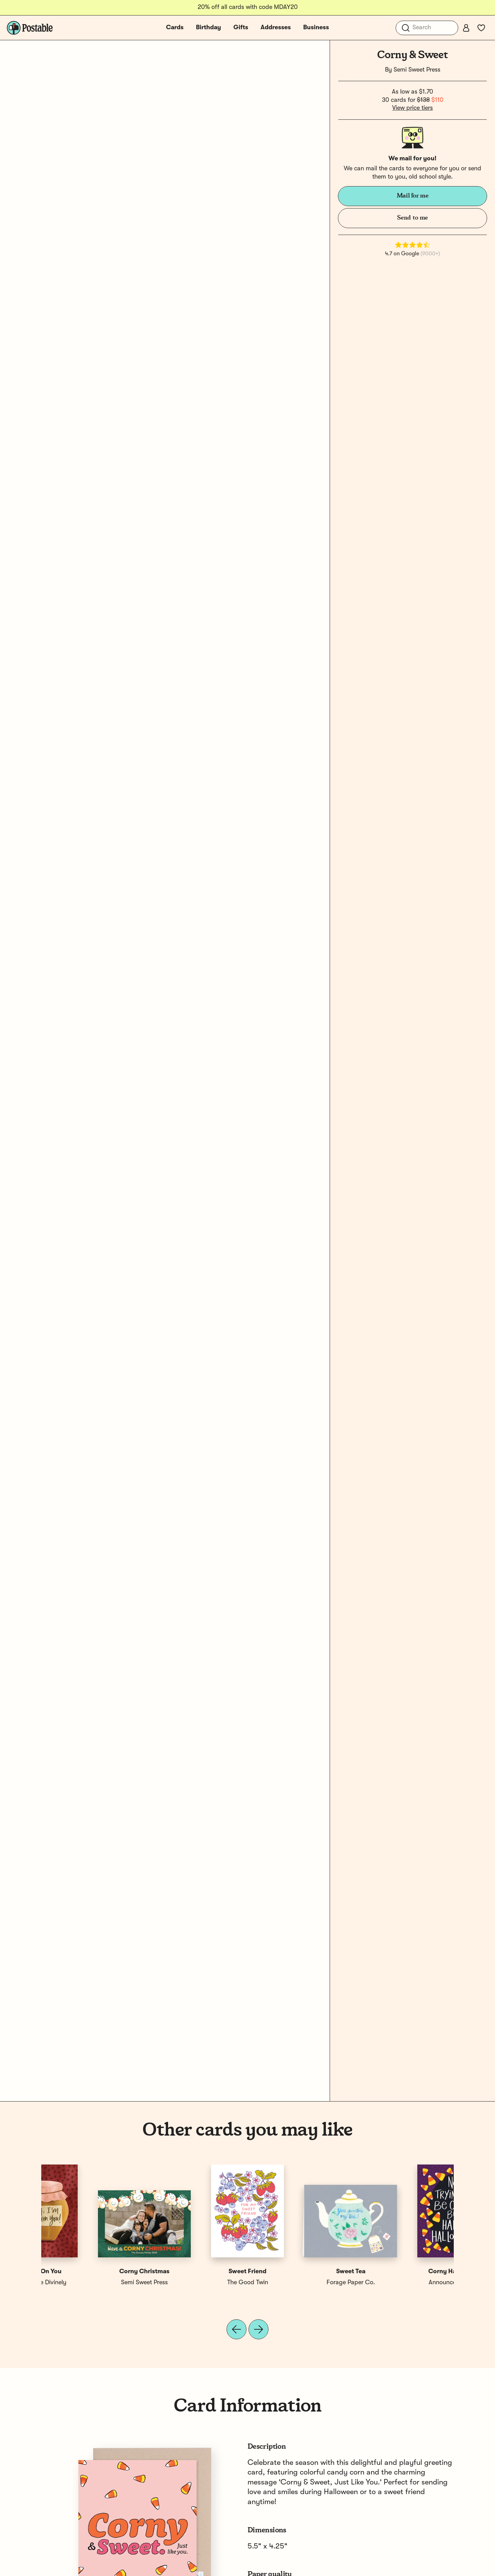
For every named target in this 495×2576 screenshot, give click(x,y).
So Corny (196, 2271)
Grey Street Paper (196, 2282)
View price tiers (412, 108)
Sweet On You (402, 2271)
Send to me (412, 218)
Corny (299, 2271)
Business (316, 27)
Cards (175, 27)
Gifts (240, 27)
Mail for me (413, 196)
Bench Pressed (299, 2282)
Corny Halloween (92, 2271)
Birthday (208, 27)
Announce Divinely (93, 2282)
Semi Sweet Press (417, 70)
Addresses (276, 27)
